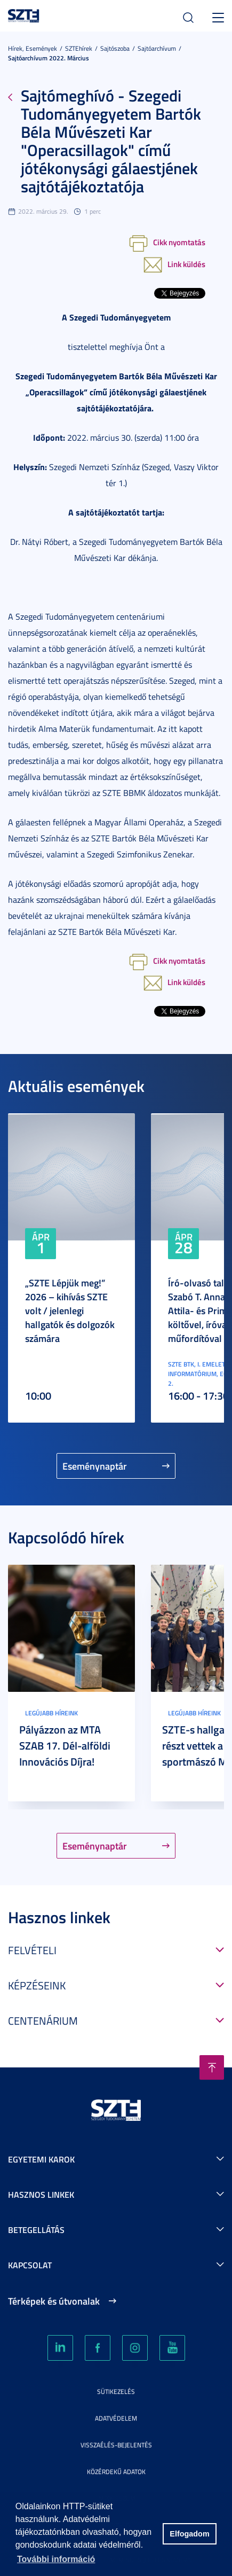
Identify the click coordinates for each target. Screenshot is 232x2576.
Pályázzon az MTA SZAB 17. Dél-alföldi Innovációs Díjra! (64, 1745)
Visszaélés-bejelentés (116, 2444)
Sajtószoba (115, 48)
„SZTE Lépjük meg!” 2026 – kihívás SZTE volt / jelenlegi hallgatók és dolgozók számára (70, 1310)
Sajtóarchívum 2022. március (48, 58)
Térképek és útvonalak (54, 2301)
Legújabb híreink (51, 1713)
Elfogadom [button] (189, 2534)
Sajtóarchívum (157, 48)
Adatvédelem (116, 2418)
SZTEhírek (78, 48)
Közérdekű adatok (116, 2471)
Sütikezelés (116, 2391)
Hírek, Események (32, 48)
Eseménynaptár (94, 1466)
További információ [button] (56, 2559)
